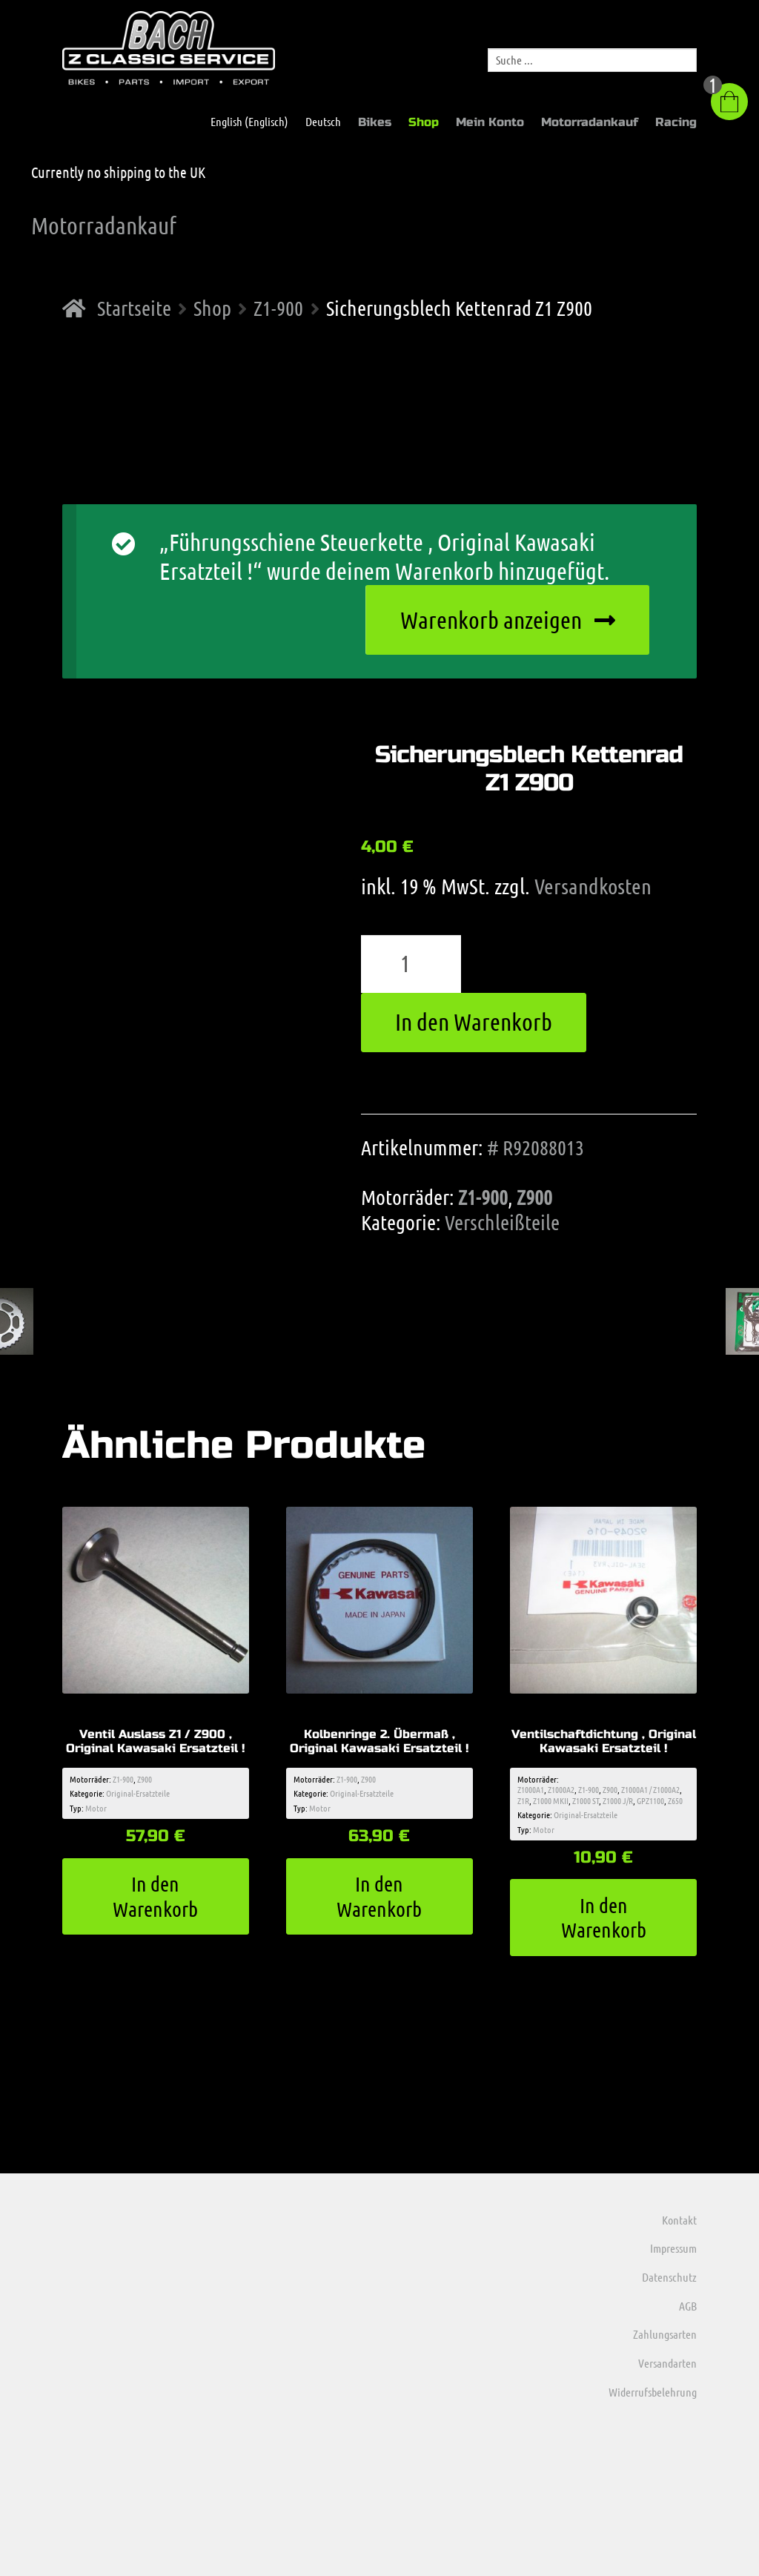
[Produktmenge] (411, 964)
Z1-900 (278, 308)
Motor (96, 1808)
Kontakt (679, 2220)
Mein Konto (490, 122)
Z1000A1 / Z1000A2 (650, 1789)
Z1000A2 (561, 1789)
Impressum (673, 2248)
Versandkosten (593, 886)
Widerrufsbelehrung (653, 2392)
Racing (676, 122)
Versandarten (667, 2363)
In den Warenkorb (473, 1021)
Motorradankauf (589, 122)
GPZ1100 (650, 1800)
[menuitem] (242, 121)
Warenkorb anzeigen (491, 619)
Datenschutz (669, 2277)
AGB (688, 2306)
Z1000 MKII (551, 1800)
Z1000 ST (585, 1800)
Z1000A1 (530, 1789)
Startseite (134, 308)
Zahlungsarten (665, 2334)
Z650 (675, 1800)
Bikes (374, 122)
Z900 (534, 1197)
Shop (423, 122)
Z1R (523, 1800)
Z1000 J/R (618, 1800)
